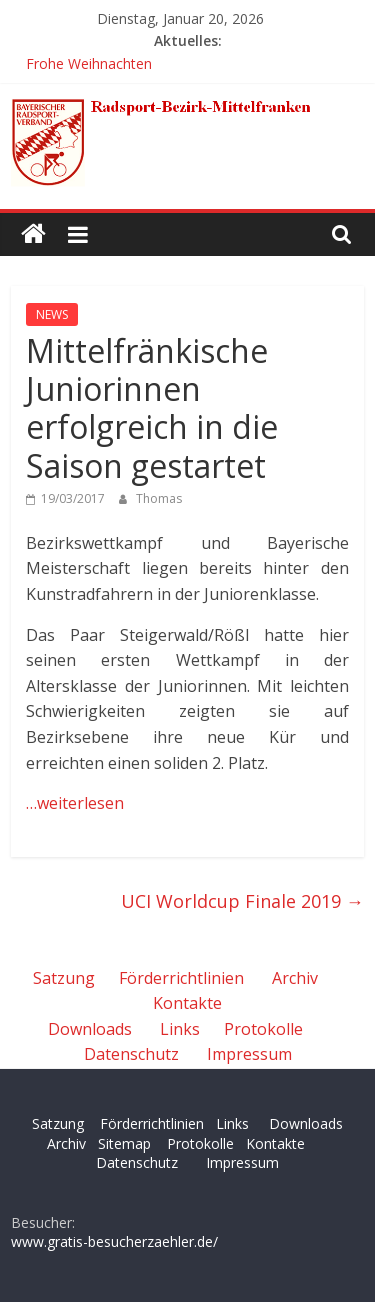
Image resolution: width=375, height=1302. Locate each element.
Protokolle (263, 1029)
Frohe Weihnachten (89, 63)
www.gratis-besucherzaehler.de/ (114, 1241)
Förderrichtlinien (181, 978)
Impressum (249, 1054)
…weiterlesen (75, 803)
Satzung (64, 978)
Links (180, 1029)
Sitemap (124, 1143)
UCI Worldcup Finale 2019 (242, 901)
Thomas (159, 498)
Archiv (295, 978)
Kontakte (187, 1003)
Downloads (90, 1029)
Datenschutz (131, 1054)
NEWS (52, 314)
